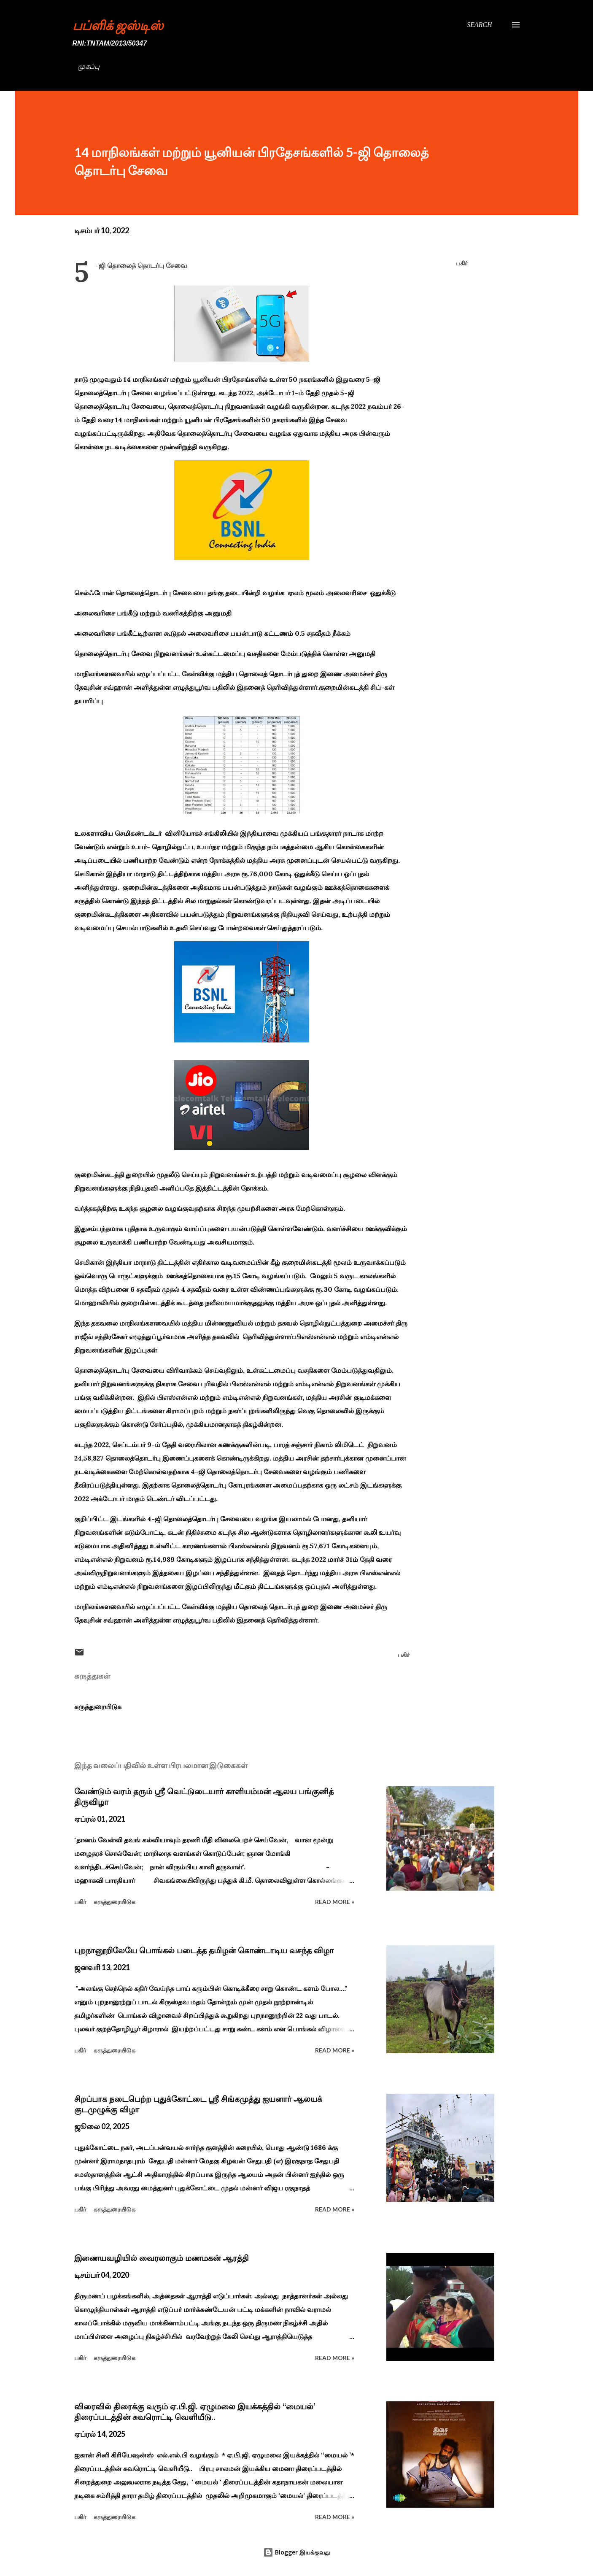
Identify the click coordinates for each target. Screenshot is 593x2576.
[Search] (479, 25)
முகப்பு (89, 66)
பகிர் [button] (462, 263)
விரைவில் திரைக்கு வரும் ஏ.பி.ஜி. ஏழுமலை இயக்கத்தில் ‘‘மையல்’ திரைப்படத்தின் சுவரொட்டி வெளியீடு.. (194, 2411)
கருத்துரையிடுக (97, 1706)
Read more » (334, 1901)
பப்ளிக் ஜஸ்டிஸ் (118, 24)
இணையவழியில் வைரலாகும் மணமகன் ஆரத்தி (161, 2258)
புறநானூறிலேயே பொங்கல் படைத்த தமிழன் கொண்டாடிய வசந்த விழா (204, 1950)
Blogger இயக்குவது (296, 2552)
